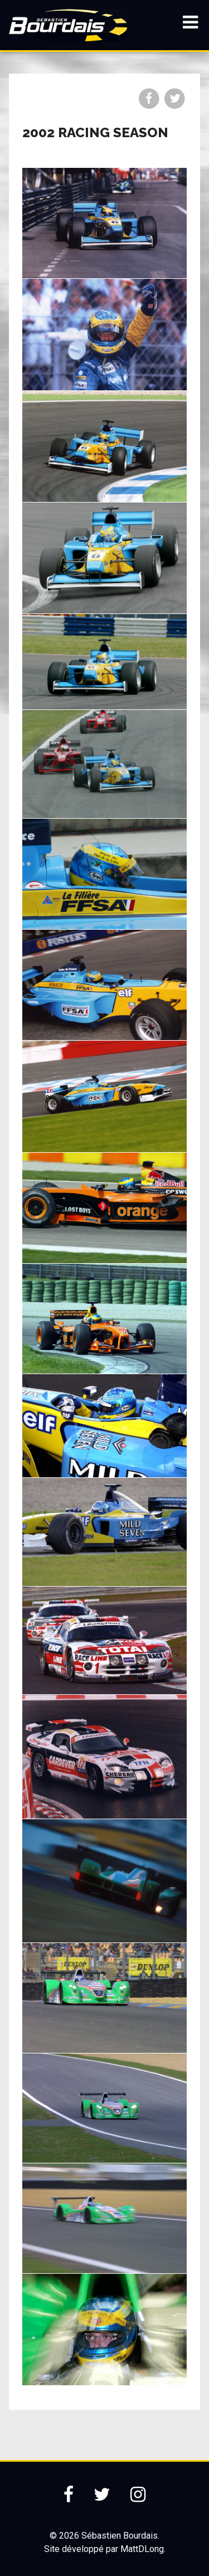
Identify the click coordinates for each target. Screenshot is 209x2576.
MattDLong (142, 2549)
